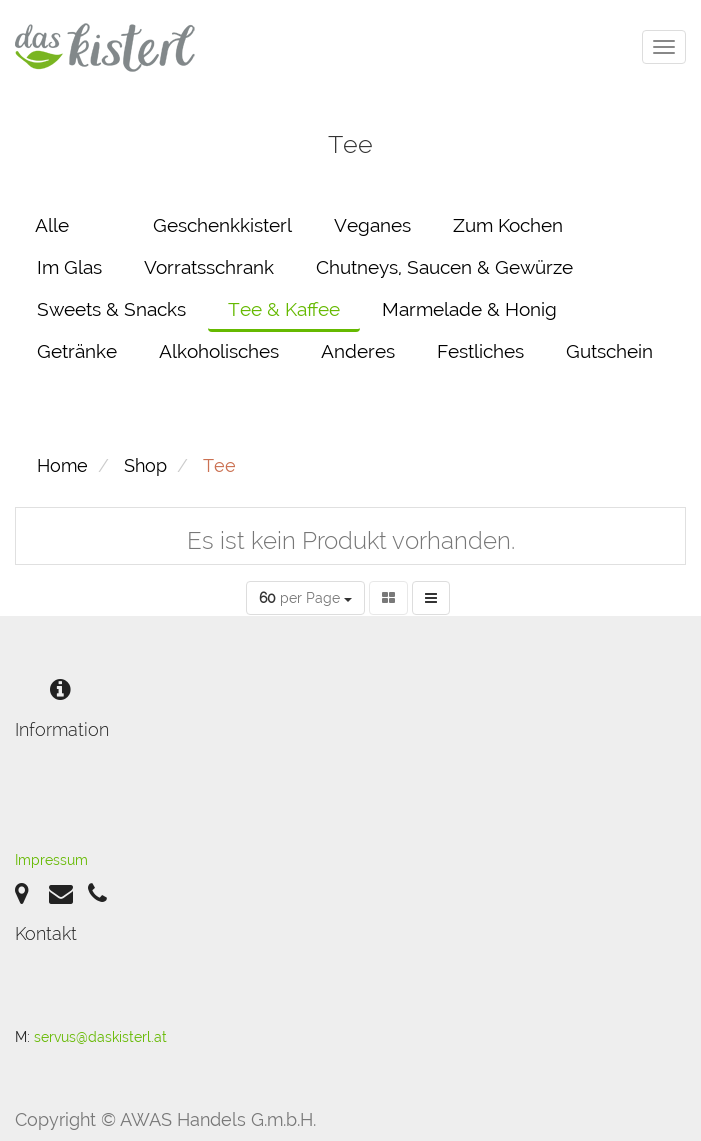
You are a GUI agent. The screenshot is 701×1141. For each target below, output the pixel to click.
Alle (52, 225)
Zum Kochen (508, 225)
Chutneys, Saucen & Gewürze (444, 267)
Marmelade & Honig (469, 309)
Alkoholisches (219, 351)
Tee (219, 465)
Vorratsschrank (209, 267)
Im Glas (69, 267)
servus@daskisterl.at (100, 1037)
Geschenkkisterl (222, 225)
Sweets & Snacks (111, 309)
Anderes (358, 351)
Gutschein (609, 351)
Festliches (480, 351)
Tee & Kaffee (284, 309)
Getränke (77, 351)
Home (62, 465)
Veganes (372, 225)
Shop (145, 465)
